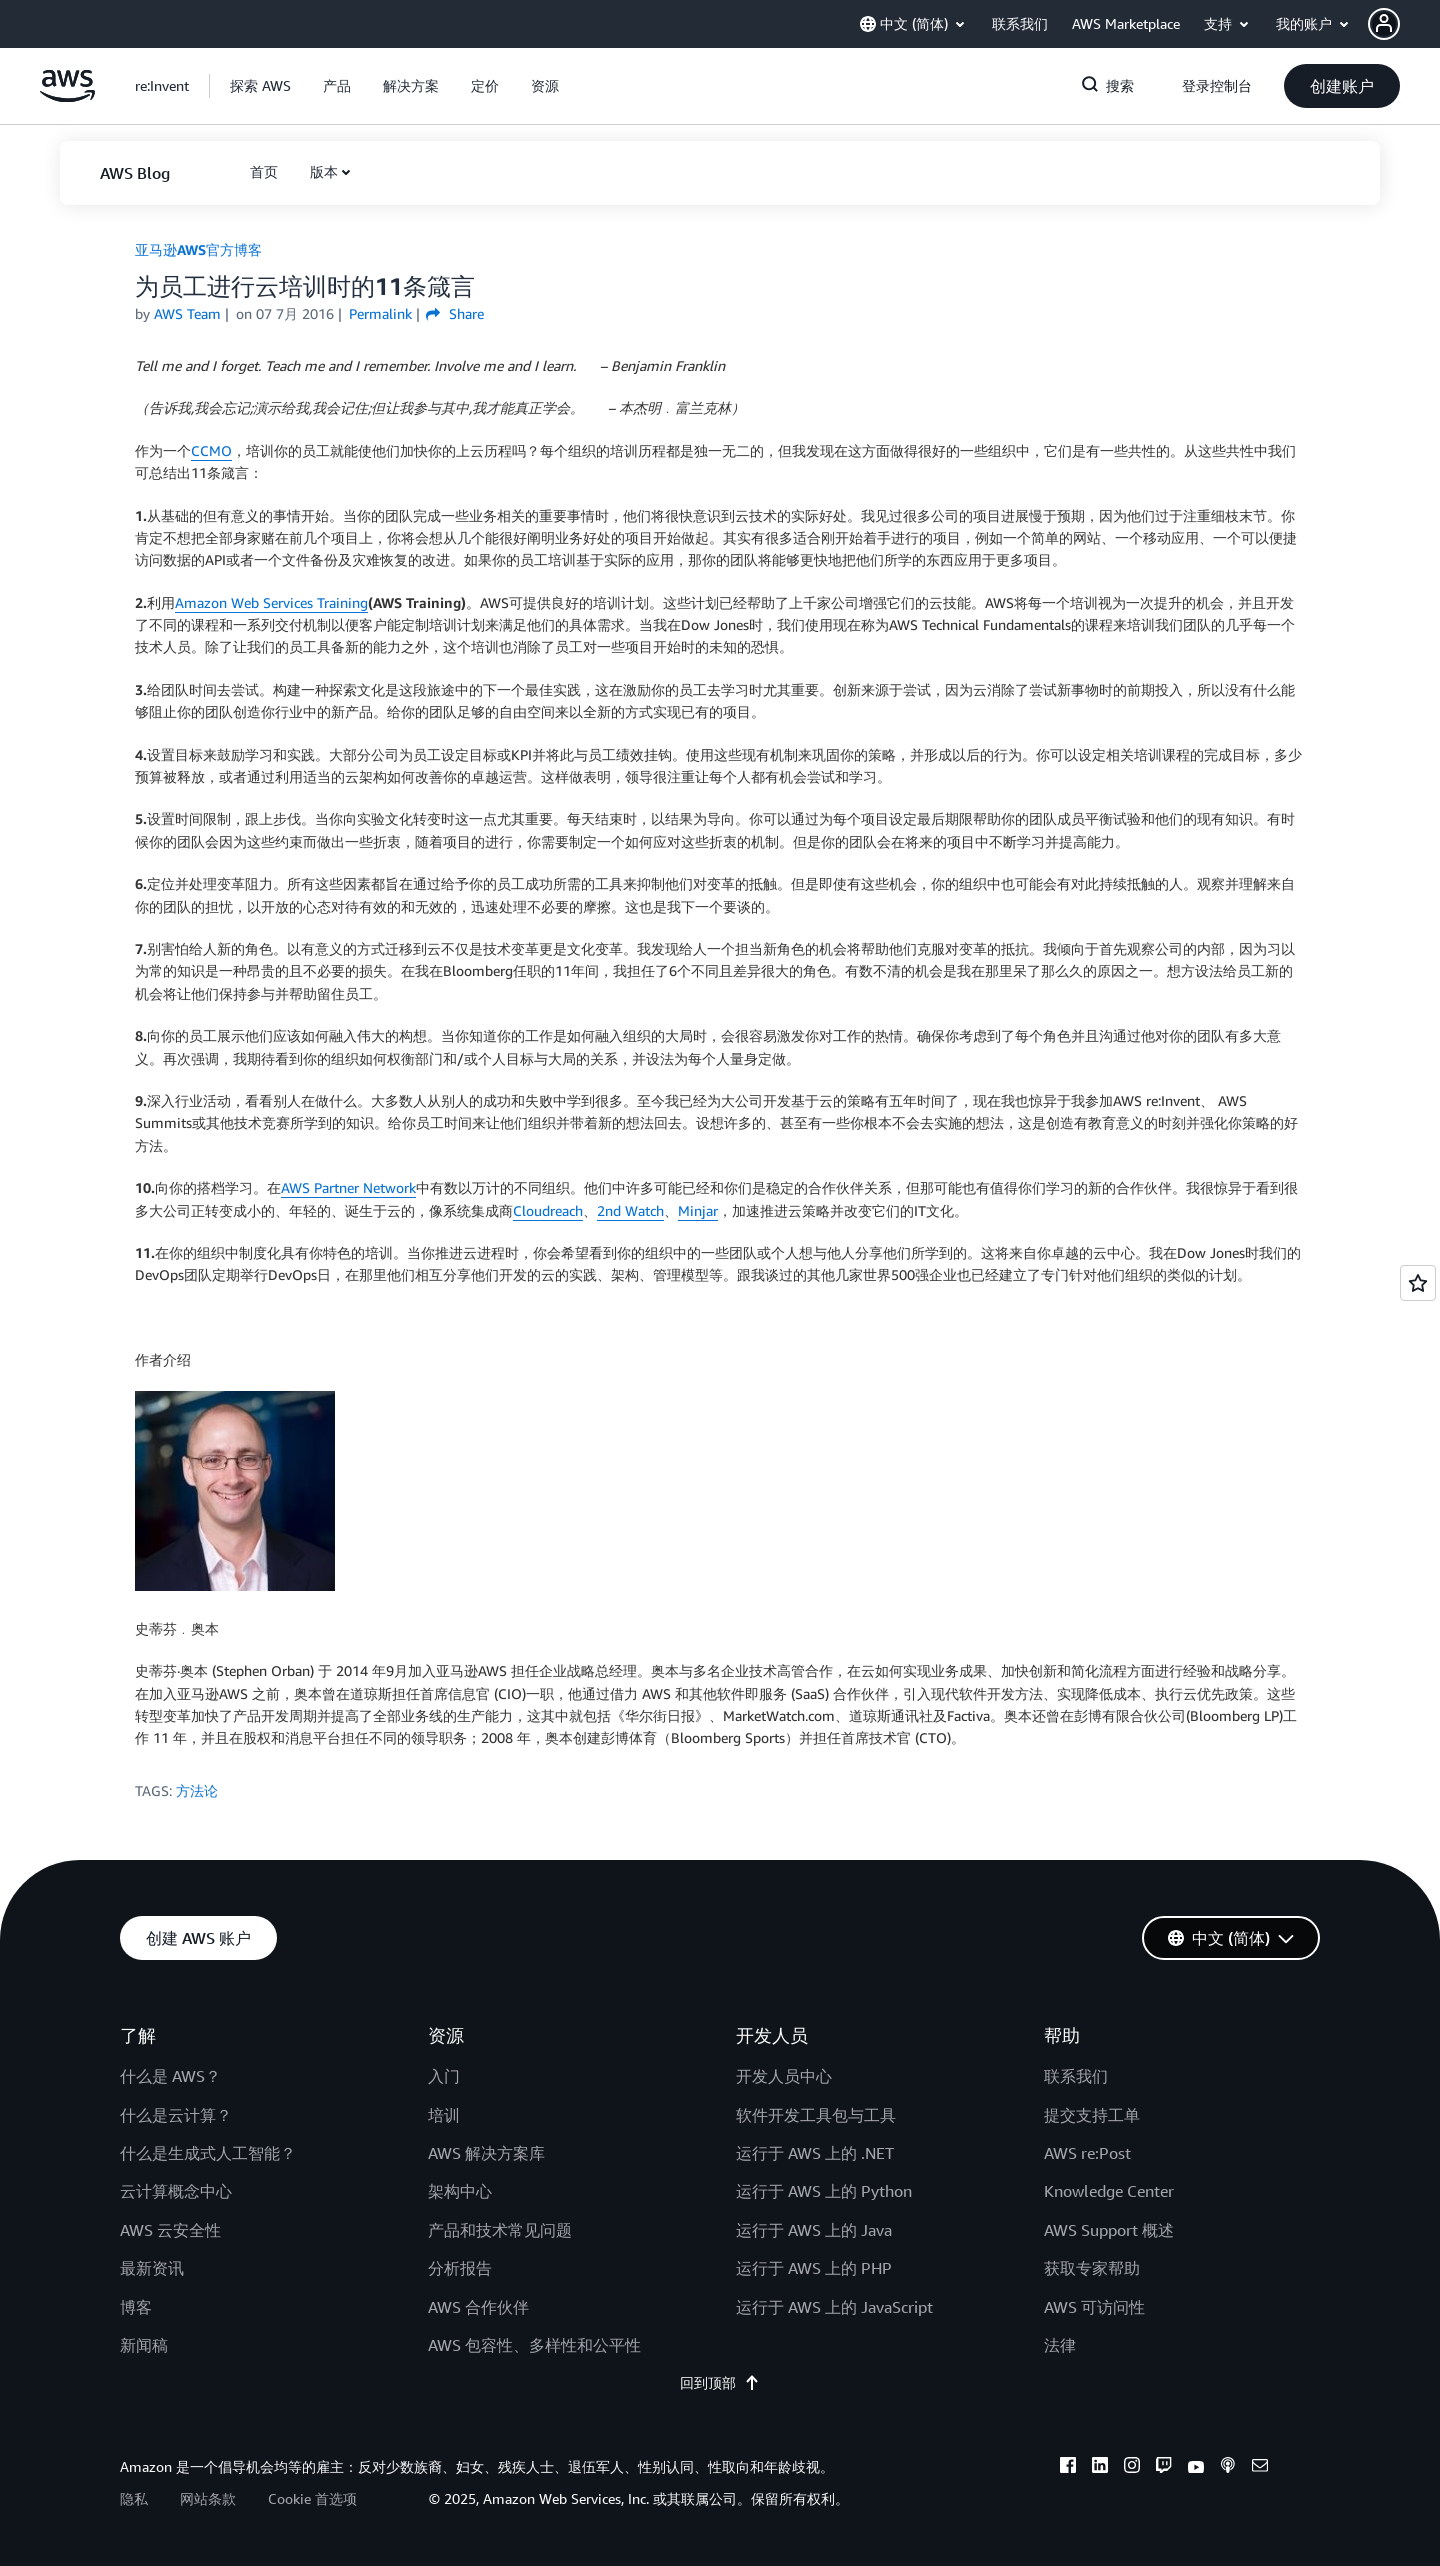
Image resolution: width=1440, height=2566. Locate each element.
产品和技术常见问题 (500, 2230)
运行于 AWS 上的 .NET (815, 2153)
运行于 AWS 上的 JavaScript (834, 2307)
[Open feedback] (1418, 1283)
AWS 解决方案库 (486, 2153)
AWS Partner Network (348, 1187)
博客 (136, 2307)
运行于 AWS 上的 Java (814, 2230)
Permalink (380, 313)
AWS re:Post (1087, 2153)
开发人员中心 (784, 2076)
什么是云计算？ (176, 2115)
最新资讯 (152, 2268)
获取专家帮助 (1092, 2268)
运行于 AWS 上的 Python (824, 2191)
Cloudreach (548, 1210)
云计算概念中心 (176, 2191)
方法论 (197, 1790)
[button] (1404, 24)
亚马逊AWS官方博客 (198, 249)
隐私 (134, 2498)
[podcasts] (1228, 2468)
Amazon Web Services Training (271, 602)
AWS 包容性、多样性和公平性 (534, 2345)
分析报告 (460, 2268)
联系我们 (1076, 2076)
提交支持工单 (1092, 2115)
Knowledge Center (1109, 2191)
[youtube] (1196, 2468)
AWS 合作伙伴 (478, 2307)
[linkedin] (1100, 2468)
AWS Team (187, 313)
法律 (1060, 2345)
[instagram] (1132, 2468)
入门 (444, 2076)
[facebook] (1068, 2468)
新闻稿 (144, 2345)
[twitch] (1164, 2468)
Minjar (698, 1210)
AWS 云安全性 (170, 2230)
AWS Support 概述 (1109, 2230)
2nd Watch (630, 1210)
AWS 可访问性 (1094, 2307)
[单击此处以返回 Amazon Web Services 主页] (67, 96)
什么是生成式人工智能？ (208, 2153)
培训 (444, 2115)
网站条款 (208, 2498)
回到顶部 (720, 2382)
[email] (1260, 2468)
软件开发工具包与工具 (816, 2115)
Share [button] (454, 313)
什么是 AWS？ (170, 2076)
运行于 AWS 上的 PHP (814, 2268)
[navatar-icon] (1384, 24)
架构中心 (460, 2191)
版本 (324, 171)
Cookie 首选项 (312, 2498)
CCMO (211, 450)
